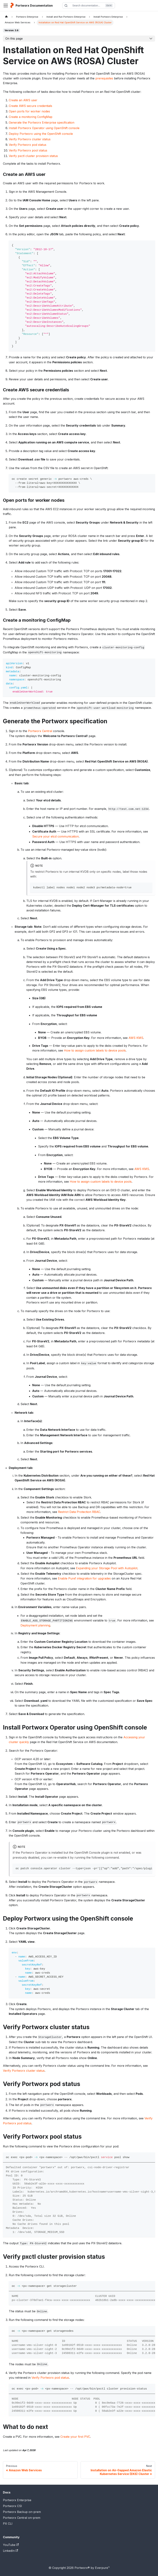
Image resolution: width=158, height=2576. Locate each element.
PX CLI (7, 2523)
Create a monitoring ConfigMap (30, 117)
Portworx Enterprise (17, 2500)
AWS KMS (136, 1038)
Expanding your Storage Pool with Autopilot (106, 1568)
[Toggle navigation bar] (5, 5)
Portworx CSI (12, 2506)
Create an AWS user (23, 100)
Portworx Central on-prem (21, 2518)
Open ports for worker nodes (29, 111)
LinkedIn (10, 2551)
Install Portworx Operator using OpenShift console (44, 128)
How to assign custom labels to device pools (95, 1050)
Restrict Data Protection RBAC (79, 1512)
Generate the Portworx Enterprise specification (41, 122)
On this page (14, 38)
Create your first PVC (75, 2436)
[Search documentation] (88, 5)
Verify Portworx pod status (27, 145)
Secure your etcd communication (55, 836)
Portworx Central (40, 731)
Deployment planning (35, 1625)
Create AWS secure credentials (30, 106)
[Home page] (6, 17)
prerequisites (104, 78)
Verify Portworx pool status (28, 150)
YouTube (11, 2545)
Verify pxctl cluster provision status (33, 156)
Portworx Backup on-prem (22, 2512)
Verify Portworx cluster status (30, 139)
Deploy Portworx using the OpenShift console (41, 134)
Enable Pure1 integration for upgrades (84, 1578)
